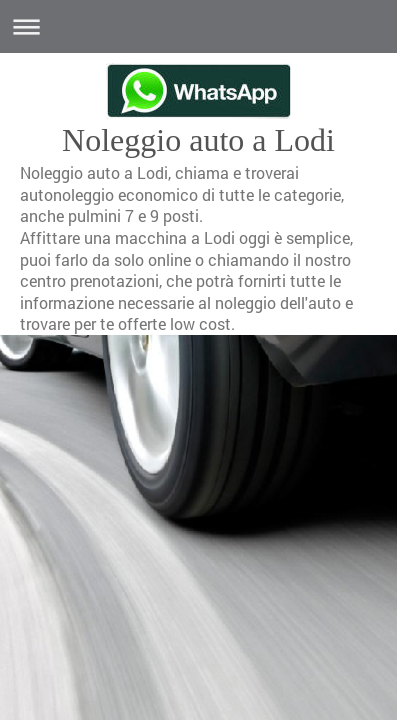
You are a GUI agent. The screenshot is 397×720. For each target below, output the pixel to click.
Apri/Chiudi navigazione (198, 26)
